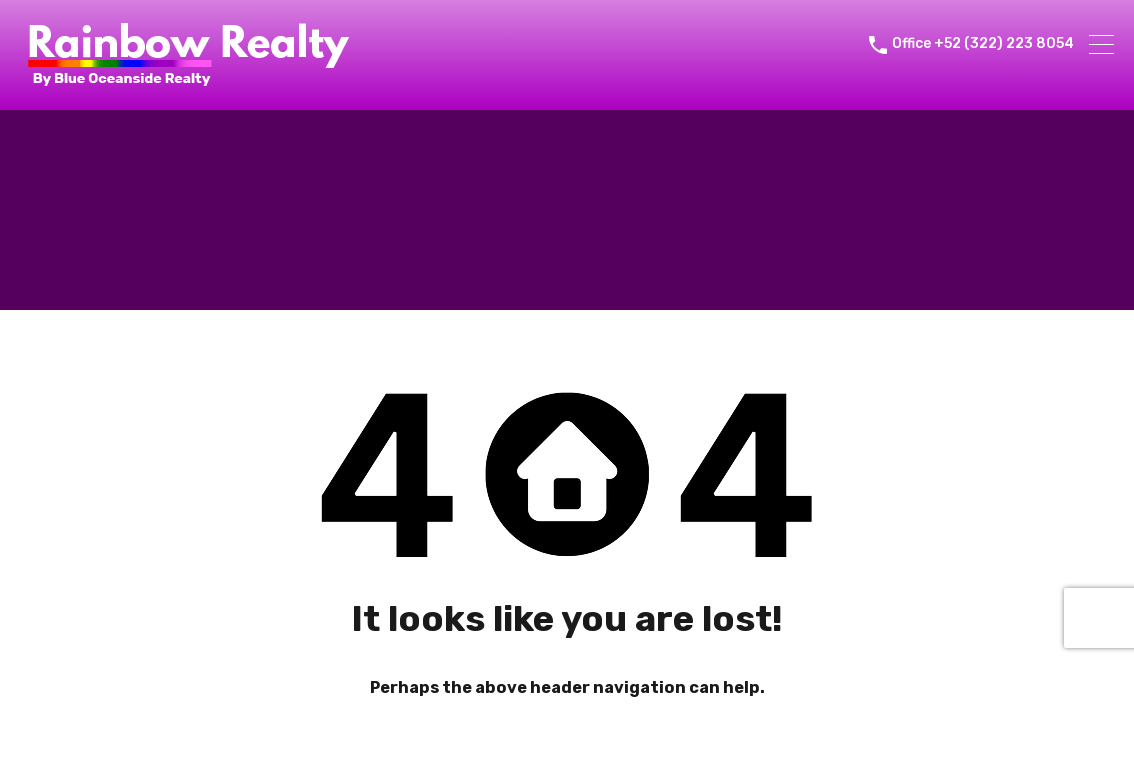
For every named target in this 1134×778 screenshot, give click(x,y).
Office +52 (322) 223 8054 (983, 44)
